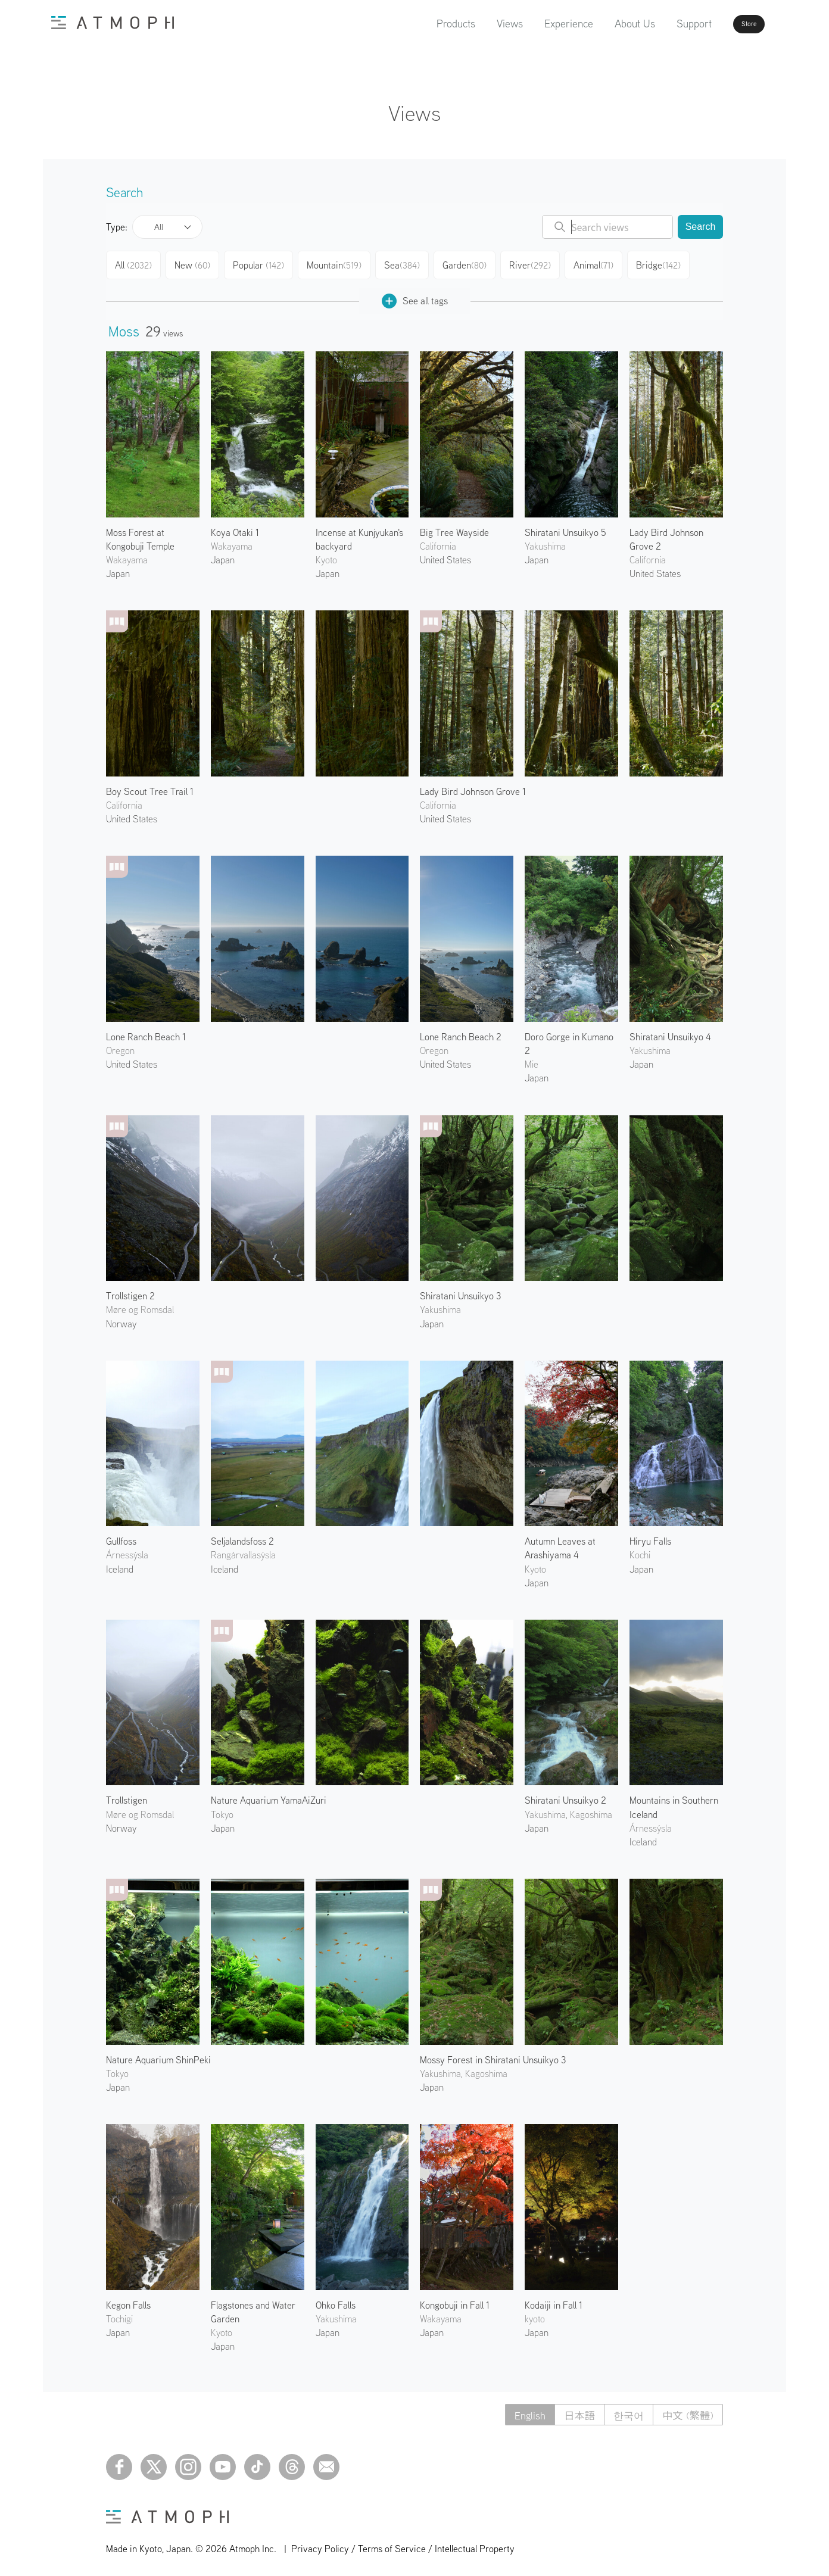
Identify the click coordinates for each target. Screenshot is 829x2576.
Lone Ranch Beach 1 (146, 1032)
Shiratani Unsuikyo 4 (670, 1032)
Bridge (669, 263)
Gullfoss (121, 1536)
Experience (534, 23)
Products (422, 23)
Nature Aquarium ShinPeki (158, 2055)
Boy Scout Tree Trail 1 (150, 787)
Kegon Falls (128, 2300)
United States (445, 555)
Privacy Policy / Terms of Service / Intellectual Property (403, 2544)
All (158, 227)
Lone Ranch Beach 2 (460, 1032)
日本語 (572, 2410)
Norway (121, 1319)
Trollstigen (126, 1795)
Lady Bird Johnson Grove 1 (473, 787)
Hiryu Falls (650, 1536)
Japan (118, 569)
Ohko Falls (336, 2300)
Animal (602, 263)
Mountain (340, 263)
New (197, 263)
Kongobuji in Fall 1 (455, 2300)
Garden (471, 263)
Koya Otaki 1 (235, 528)
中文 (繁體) (686, 2410)
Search (700, 227)
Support (660, 23)
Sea (407, 263)
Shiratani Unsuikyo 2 (565, 1795)
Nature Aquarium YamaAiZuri (268, 1795)
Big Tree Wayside (454, 528)
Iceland (119, 1564)
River (538, 263)
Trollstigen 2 (130, 1291)
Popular (264, 263)
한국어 (624, 2410)
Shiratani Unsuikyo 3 (460, 1291)
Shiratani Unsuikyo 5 (565, 528)
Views (476, 23)
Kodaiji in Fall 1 (553, 2300)
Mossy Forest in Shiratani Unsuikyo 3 (493, 2055)
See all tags (415, 296)
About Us (601, 23)
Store (728, 24)
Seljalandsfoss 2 (242, 1536)
